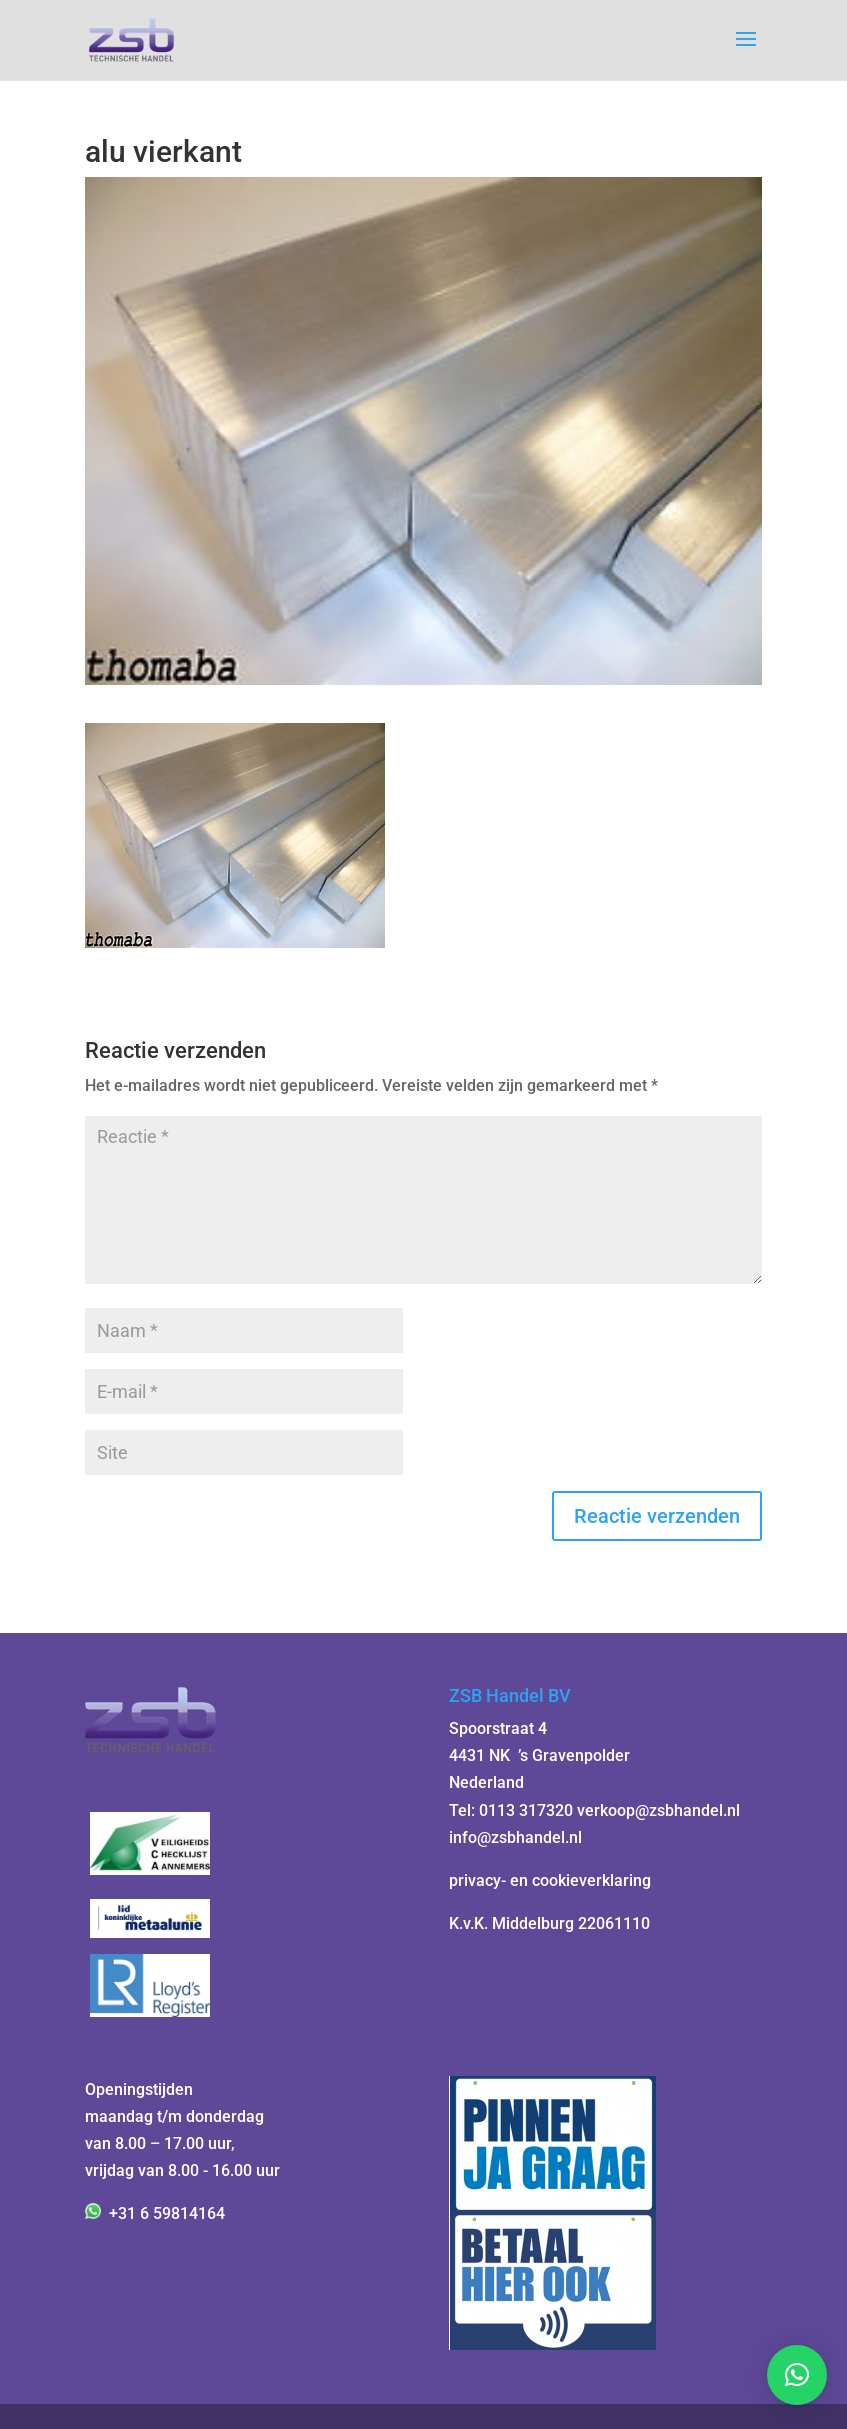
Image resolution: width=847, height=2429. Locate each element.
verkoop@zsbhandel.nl (658, 1810)
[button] (797, 2375)
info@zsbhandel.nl (515, 1837)
